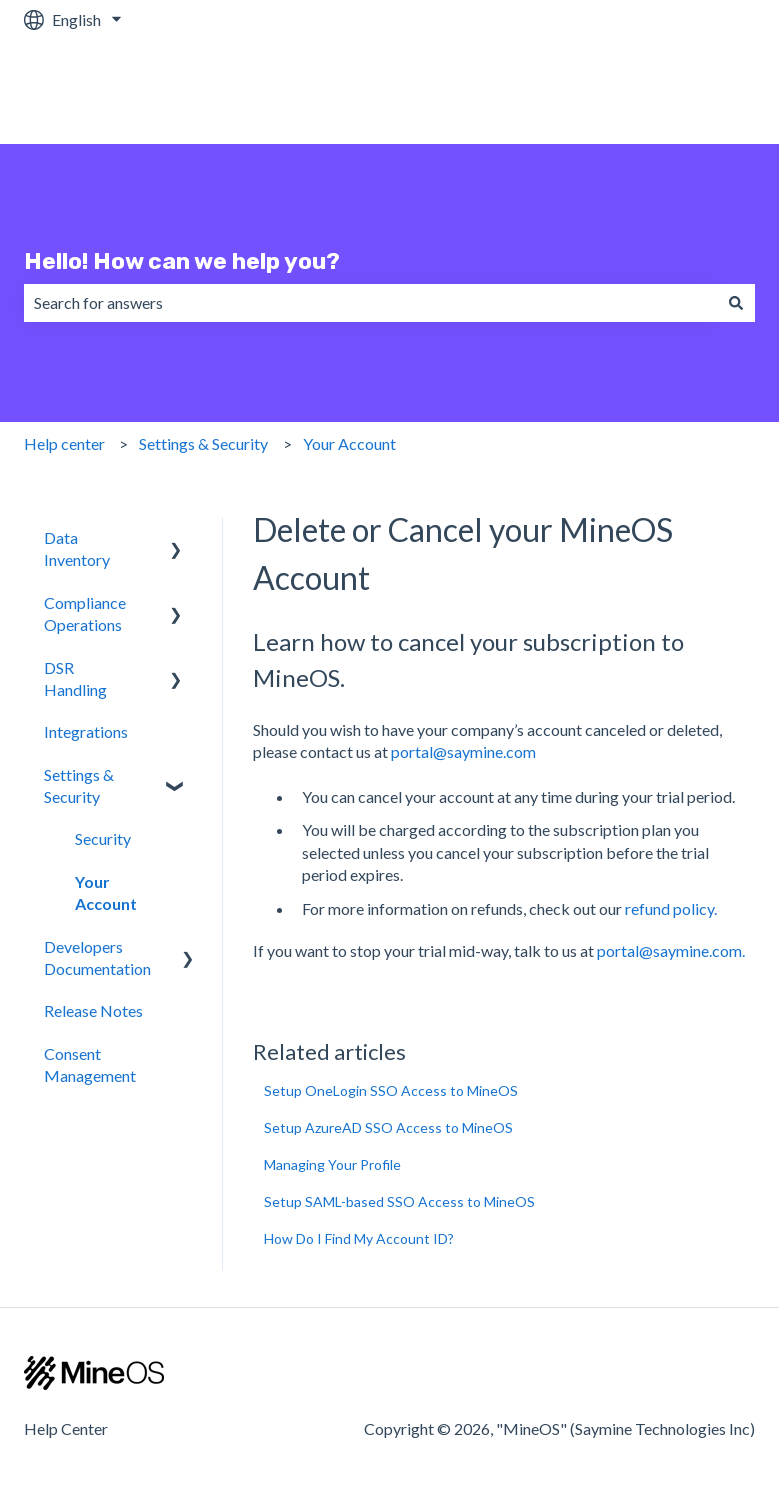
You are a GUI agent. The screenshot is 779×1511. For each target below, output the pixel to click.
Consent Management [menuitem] (90, 1064)
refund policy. (671, 908)
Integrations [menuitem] (86, 731)
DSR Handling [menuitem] (75, 678)
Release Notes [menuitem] (93, 1010)
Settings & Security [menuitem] (79, 785)
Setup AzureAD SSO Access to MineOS (388, 1127)
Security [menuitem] (103, 838)
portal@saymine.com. (671, 950)
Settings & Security (203, 443)
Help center (64, 443)
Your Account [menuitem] (106, 892)
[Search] (736, 303)
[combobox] (370, 303)
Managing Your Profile (332, 1164)
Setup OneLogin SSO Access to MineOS (391, 1090)
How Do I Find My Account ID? (359, 1238)
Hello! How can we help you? (182, 261)
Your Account (349, 443)
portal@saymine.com (463, 751)
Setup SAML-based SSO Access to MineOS (399, 1201)
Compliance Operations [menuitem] (85, 613)
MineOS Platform (674, 91)
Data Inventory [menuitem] (77, 548)
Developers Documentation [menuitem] (97, 957)
